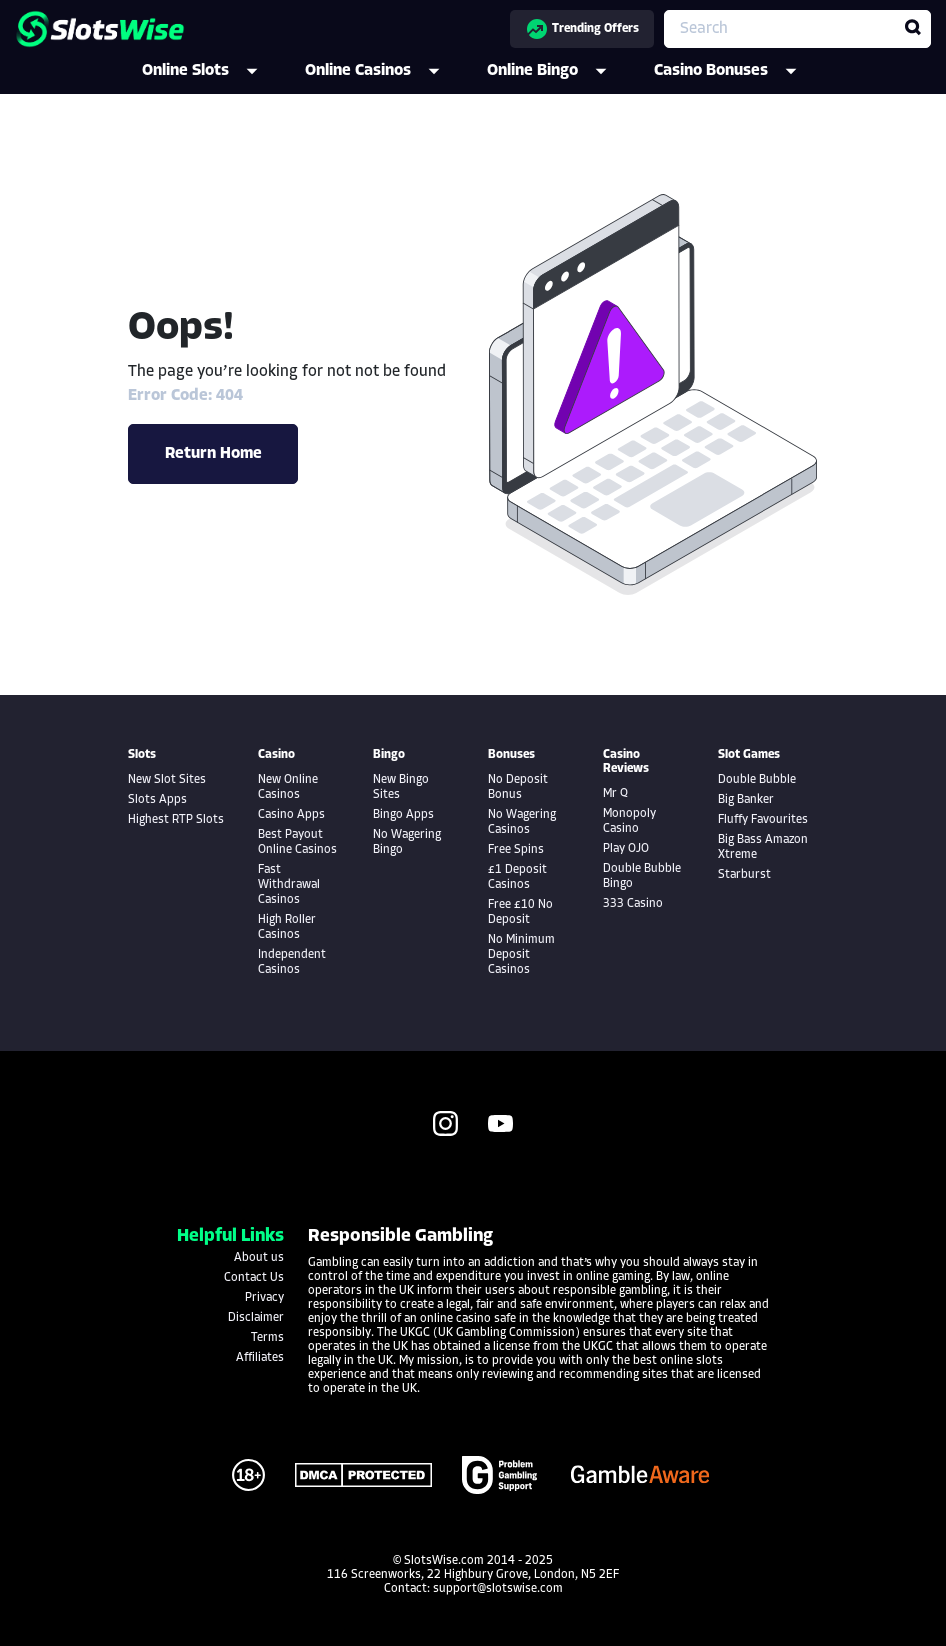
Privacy (264, 1298)
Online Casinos (386, 71)
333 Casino (633, 904)
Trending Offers (582, 29)
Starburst (744, 875)
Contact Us (254, 1278)
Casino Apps (291, 815)
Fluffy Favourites (763, 820)
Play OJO (626, 849)
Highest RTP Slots (176, 820)
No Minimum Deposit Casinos (521, 955)
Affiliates (260, 1358)
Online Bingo (560, 71)
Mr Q (615, 794)
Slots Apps (157, 800)
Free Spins (516, 850)
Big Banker (746, 800)
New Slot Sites (167, 780)
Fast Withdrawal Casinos (289, 885)
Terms (267, 1338)
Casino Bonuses (739, 71)
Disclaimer (256, 1318)
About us (259, 1258)
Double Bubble (757, 780)
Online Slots (213, 71)
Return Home (213, 454)
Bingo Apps (403, 815)
